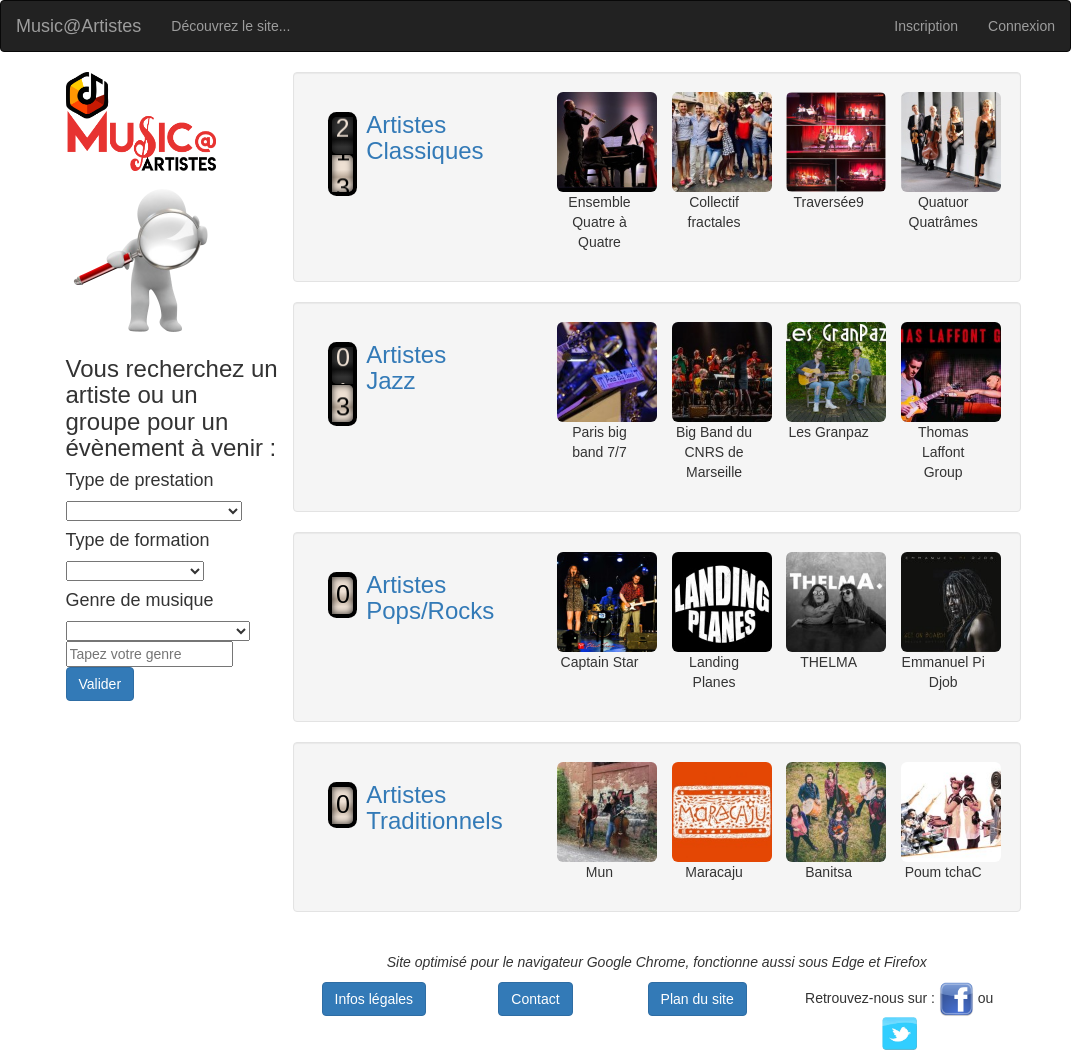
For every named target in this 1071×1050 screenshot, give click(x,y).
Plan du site (697, 999)
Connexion (1021, 26)
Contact (535, 999)
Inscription (926, 26)
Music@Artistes (78, 26)
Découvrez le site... (230, 26)
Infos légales (374, 999)
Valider (100, 684)
